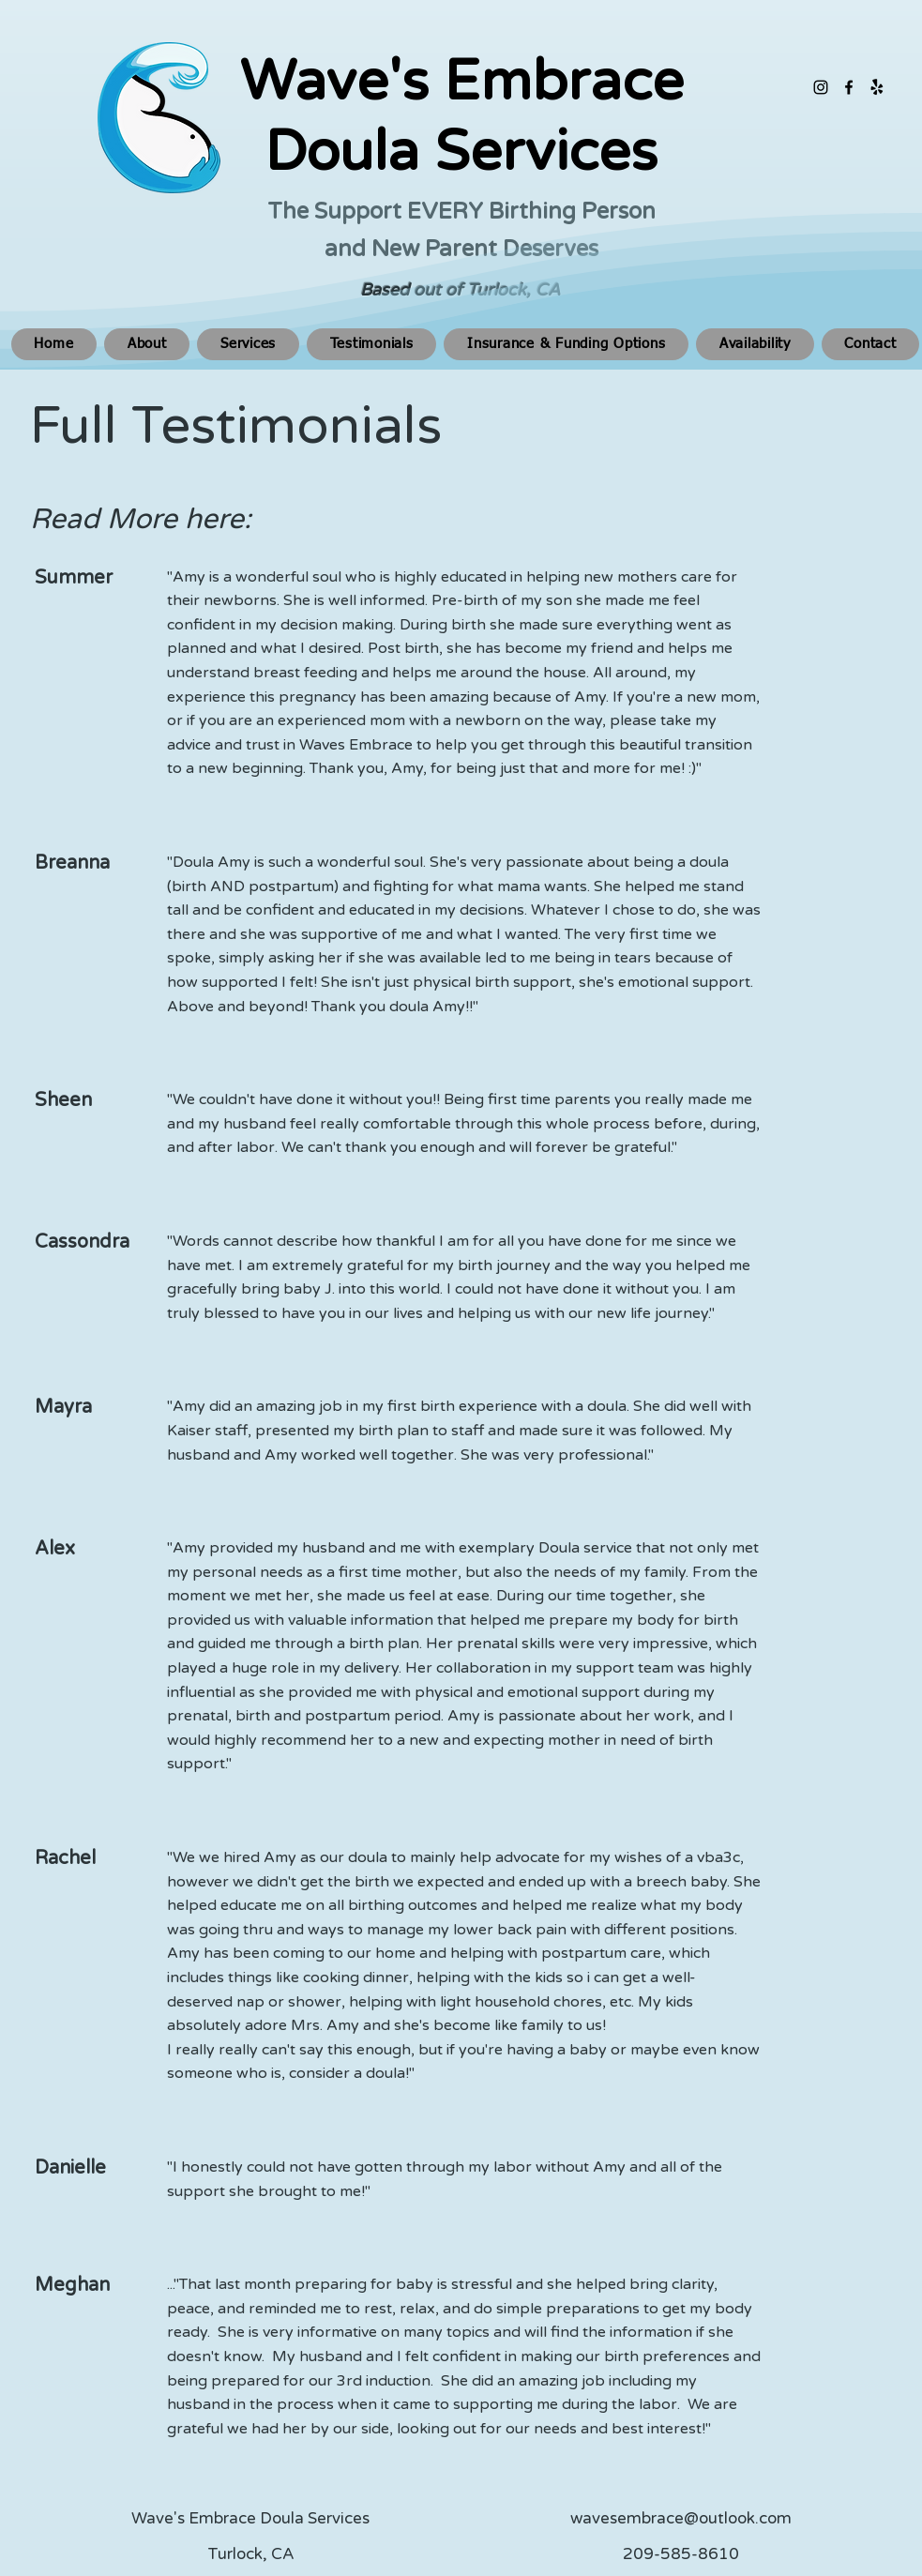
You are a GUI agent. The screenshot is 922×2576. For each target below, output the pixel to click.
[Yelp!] (877, 87)
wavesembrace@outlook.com (681, 2518)
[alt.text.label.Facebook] (848, 87)
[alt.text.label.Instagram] (820, 87)
